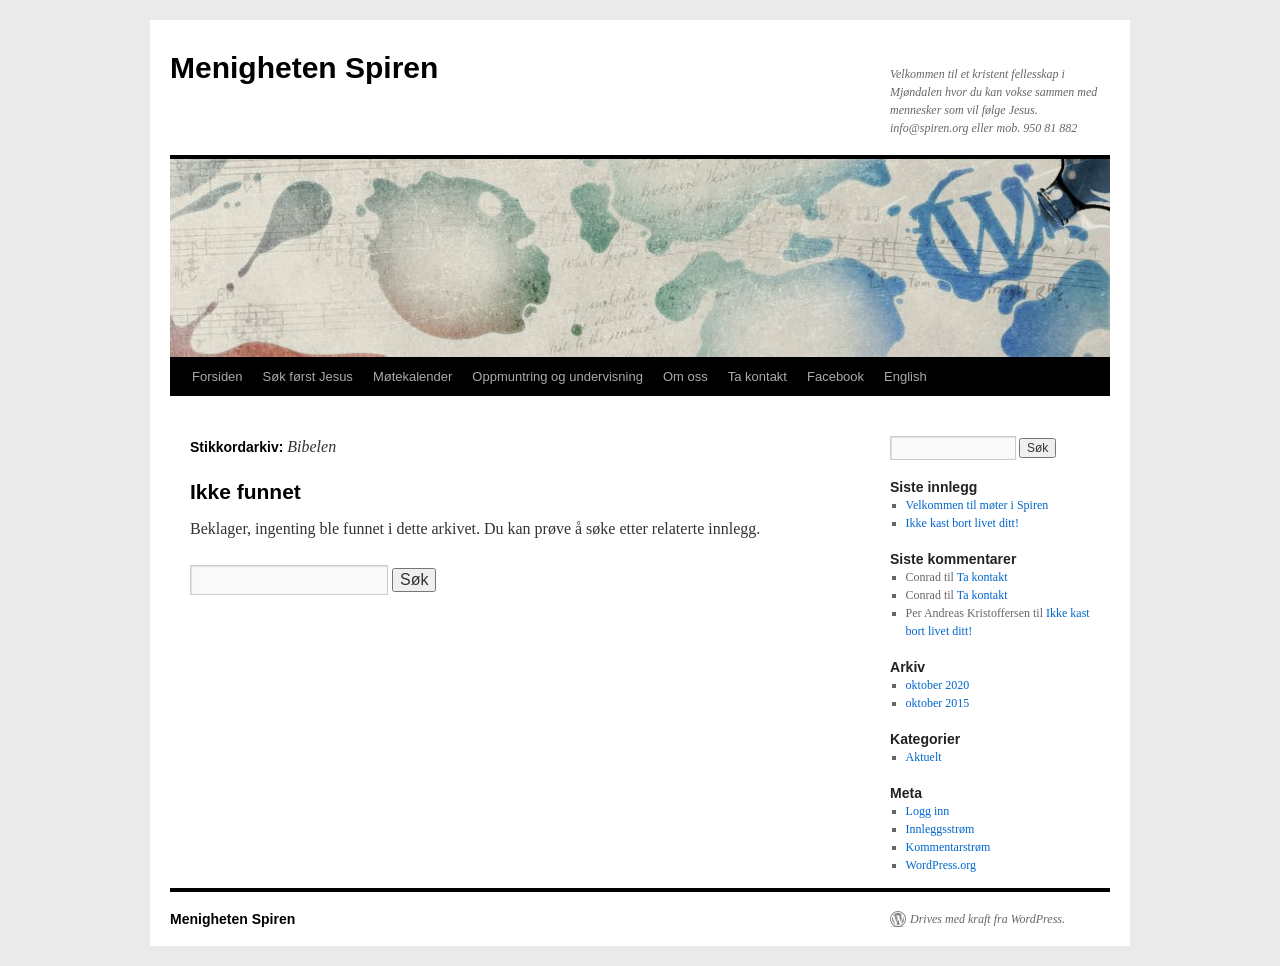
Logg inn (928, 811)
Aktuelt (924, 757)
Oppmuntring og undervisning (557, 376)
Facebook (835, 376)
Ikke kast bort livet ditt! (962, 523)
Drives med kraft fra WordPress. (987, 919)
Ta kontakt (757, 376)
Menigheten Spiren (304, 67)
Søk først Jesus (308, 376)
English (905, 376)
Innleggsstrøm (940, 829)
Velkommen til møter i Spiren (977, 505)
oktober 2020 (938, 685)
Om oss (685, 376)
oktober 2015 (938, 703)
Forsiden (217, 376)
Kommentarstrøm (948, 847)
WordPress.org (941, 865)
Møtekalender (412, 376)
